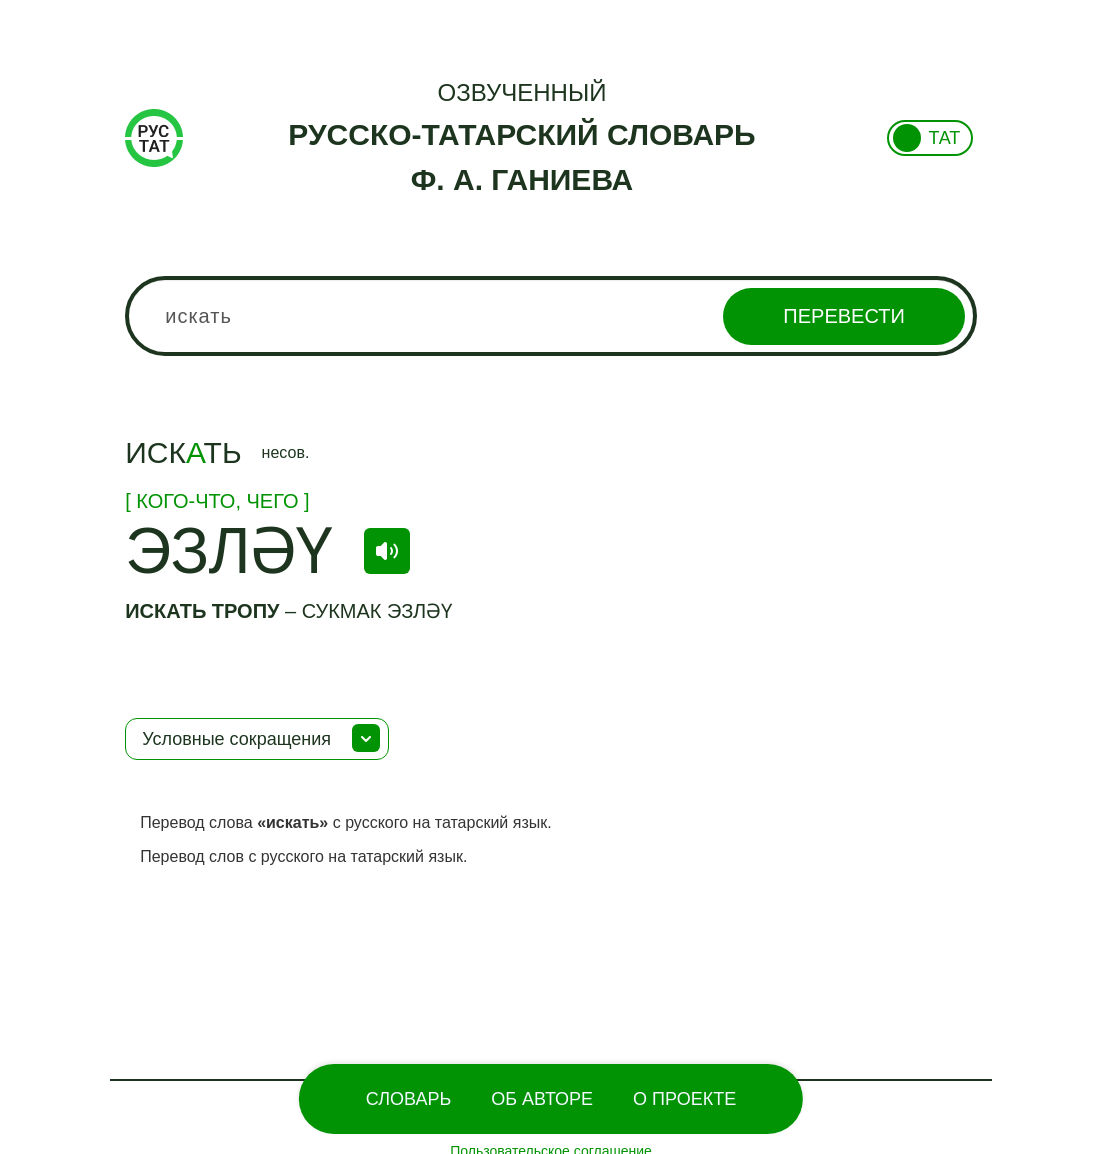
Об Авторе (542, 1099)
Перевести (843, 316)
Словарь (408, 1099)
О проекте (684, 1099)
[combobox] (551, 316)
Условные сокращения (236, 739)
